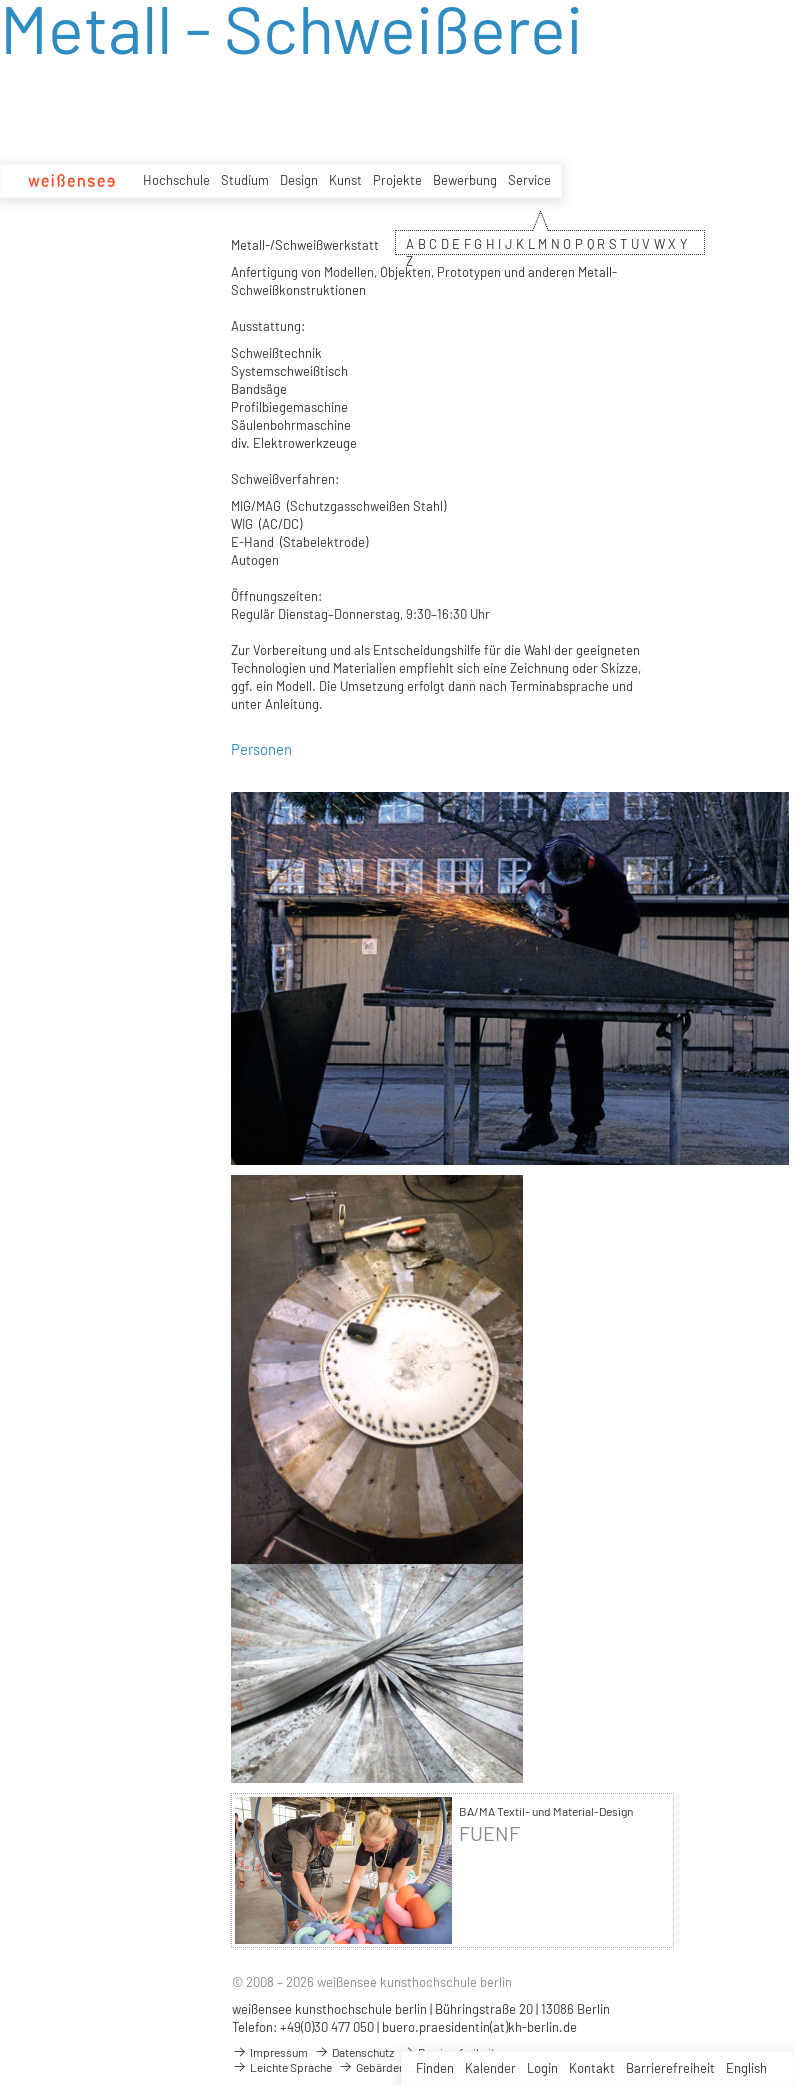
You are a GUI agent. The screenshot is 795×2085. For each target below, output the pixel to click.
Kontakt (592, 2068)
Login (542, 2068)
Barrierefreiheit (670, 2068)
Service (529, 180)
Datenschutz (354, 2052)
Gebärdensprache (392, 2067)
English (746, 2068)
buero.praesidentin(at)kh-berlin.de (479, 2027)
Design (299, 180)
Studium (245, 180)
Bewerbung (465, 180)
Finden (435, 2068)
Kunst (345, 180)
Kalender (490, 2068)
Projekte (397, 180)
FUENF (489, 1833)
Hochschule (176, 180)
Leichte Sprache (282, 2067)
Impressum (270, 2052)
